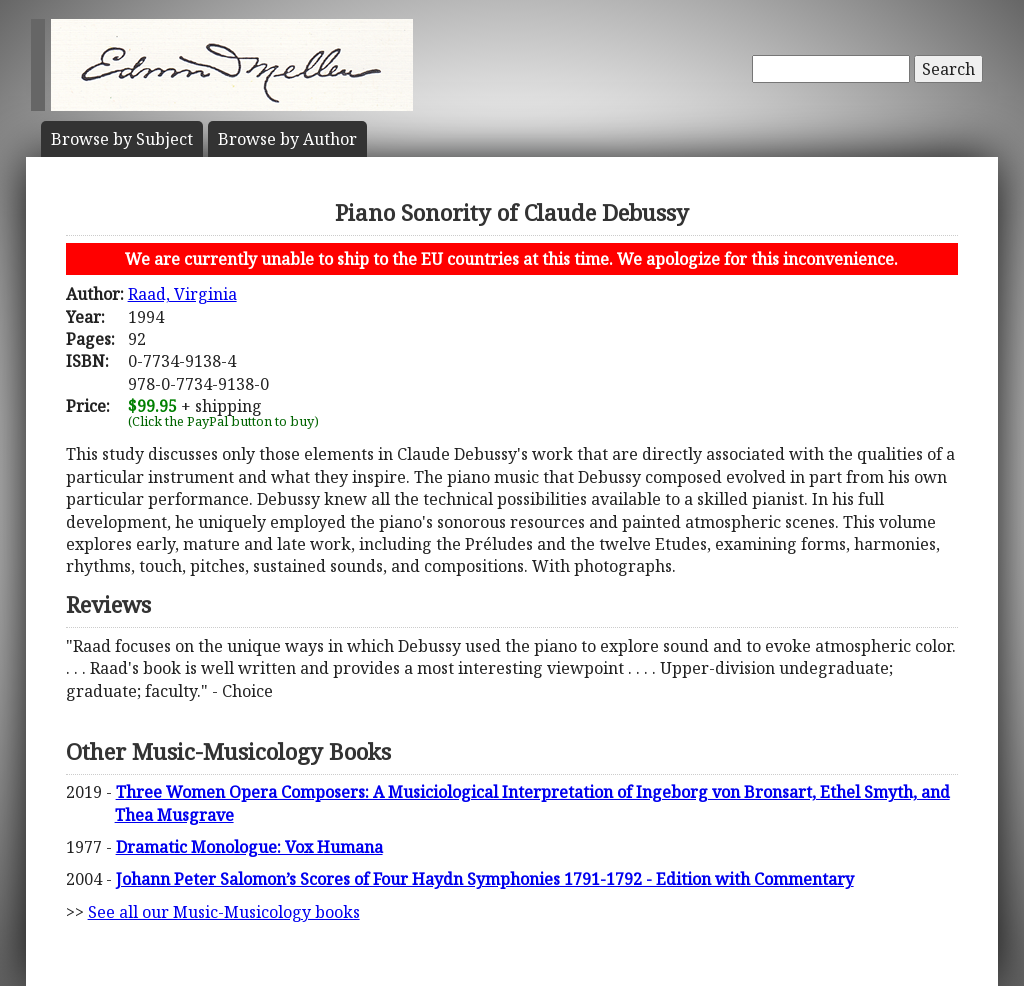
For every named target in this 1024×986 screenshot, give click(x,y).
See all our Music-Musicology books (224, 912)
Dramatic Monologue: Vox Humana (249, 847)
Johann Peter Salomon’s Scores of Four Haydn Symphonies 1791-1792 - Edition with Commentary (485, 879)
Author (287, 139)
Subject (122, 139)
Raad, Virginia (182, 294)
